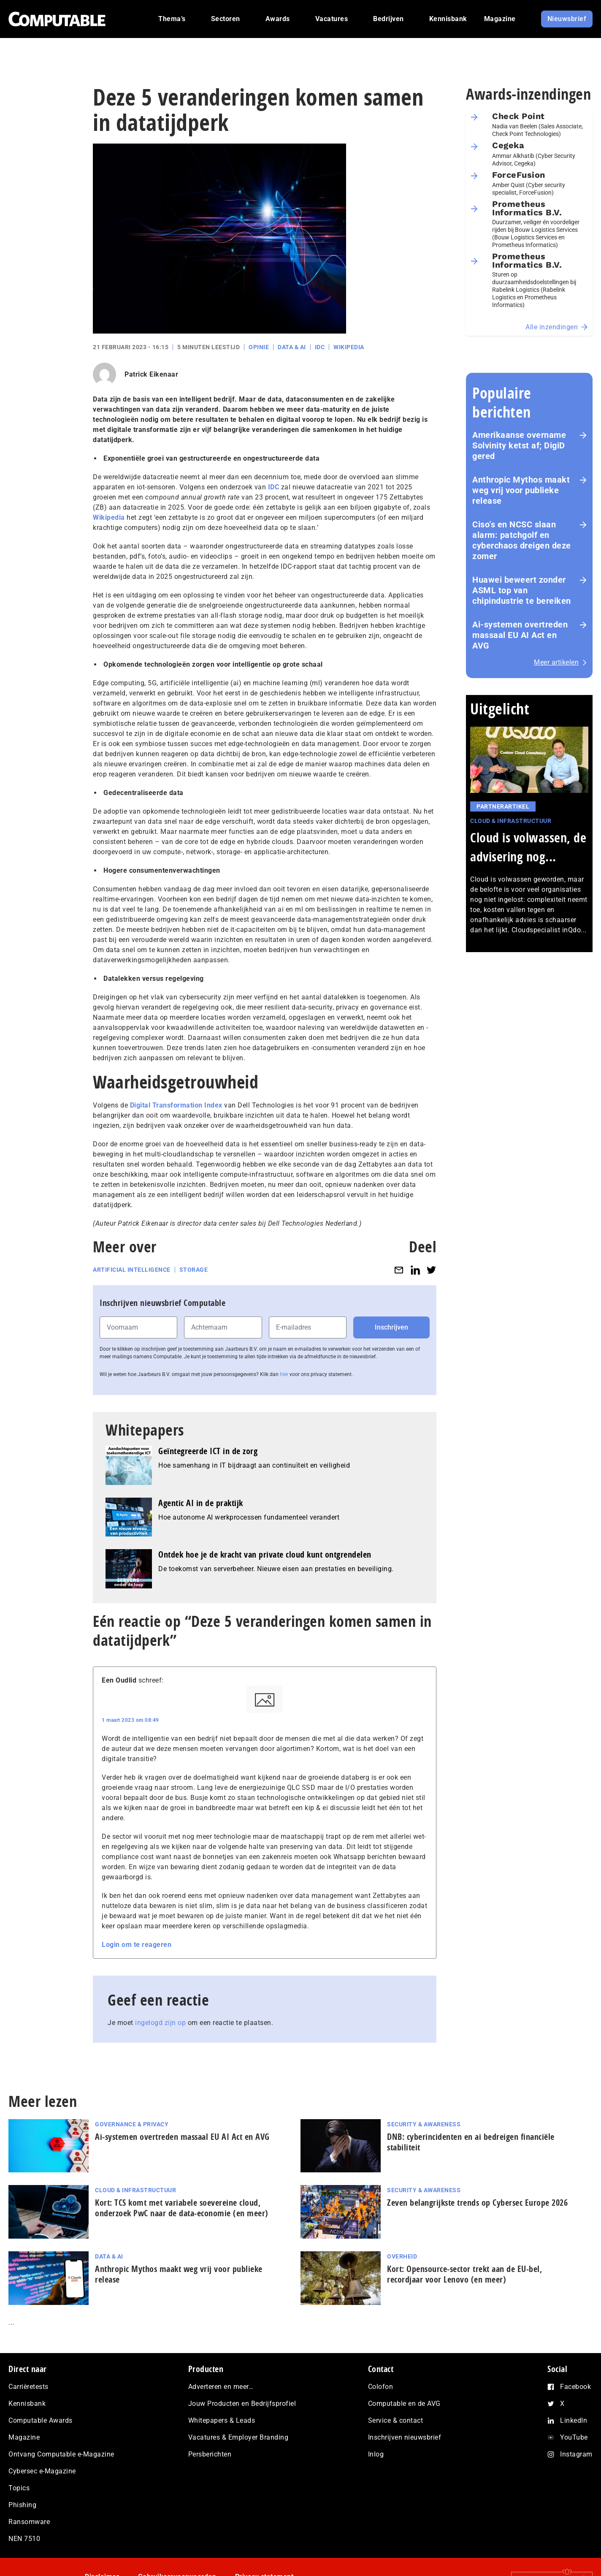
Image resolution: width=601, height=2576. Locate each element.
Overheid (402, 2256)
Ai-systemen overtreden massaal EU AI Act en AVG (520, 635)
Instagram (576, 2454)
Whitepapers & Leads (221, 2420)
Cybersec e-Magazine (42, 2471)
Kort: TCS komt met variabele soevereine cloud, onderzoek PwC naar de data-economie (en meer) (184, 2208)
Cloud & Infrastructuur (510, 820)
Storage (193, 1269)
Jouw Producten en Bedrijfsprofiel (242, 2404)
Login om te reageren (136, 1945)
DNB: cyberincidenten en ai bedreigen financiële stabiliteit (471, 2142)
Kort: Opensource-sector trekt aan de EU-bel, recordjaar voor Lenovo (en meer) (464, 2274)
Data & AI (292, 347)
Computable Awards (40, 2420)
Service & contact (395, 2420)
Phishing (22, 2505)
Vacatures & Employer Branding (238, 2437)
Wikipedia (348, 347)
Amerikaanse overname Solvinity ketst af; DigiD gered (519, 445)
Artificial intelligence (132, 1269)
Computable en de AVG (404, 2404)
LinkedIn (573, 2420)
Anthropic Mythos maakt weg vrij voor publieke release (521, 490)
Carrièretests (28, 2387)
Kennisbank (27, 2404)
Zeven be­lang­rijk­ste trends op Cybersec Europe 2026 (477, 2202)
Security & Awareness (423, 2124)
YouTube (574, 2437)
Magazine (24, 2437)
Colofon (380, 2387)
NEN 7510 (24, 2539)
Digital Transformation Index (176, 1105)
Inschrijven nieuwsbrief (404, 2437)
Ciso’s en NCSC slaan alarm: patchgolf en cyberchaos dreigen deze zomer (521, 540)
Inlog (376, 2454)
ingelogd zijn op (160, 2023)
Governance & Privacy (131, 2124)
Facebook (575, 2387)
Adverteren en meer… (221, 2387)
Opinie (259, 347)
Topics (19, 2488)
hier (284, 1374)
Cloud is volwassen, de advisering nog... (528, 847)
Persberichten (210, 2454)
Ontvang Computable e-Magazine (61, 2454)
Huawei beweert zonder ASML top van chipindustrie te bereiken (521, 590)
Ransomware (29, 2522)
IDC (320, 347)
